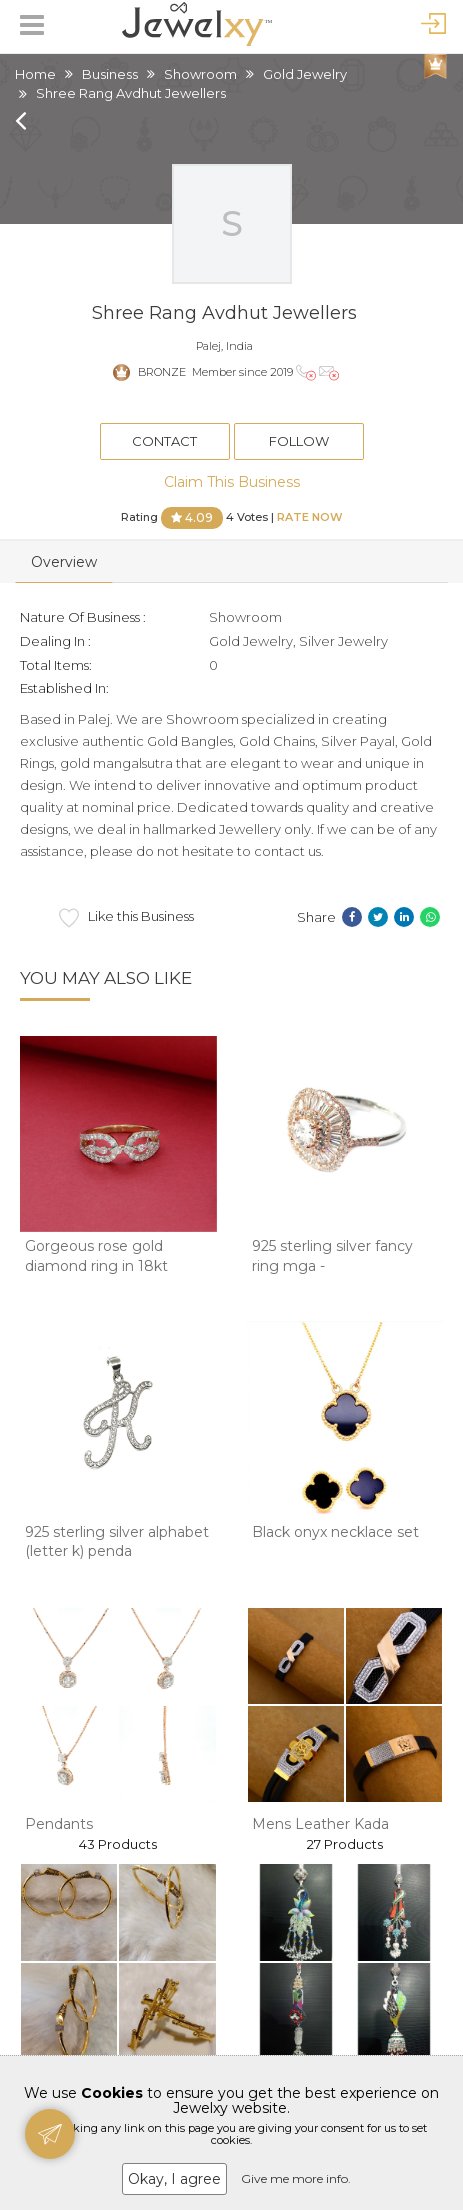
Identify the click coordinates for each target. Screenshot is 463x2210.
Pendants (59, 1824)
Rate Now (310, 516)
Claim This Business (232, 482)
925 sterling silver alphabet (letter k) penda (117, 1542)
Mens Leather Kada (320, 1824)
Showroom (200, 74)
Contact (164, 441)
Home (35, 74)
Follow (299, 441)
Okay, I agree (174, 2179)
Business (110, 74)
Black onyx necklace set (335, 1532)
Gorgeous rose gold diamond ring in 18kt (96, 1256)
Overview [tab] (64, 562)
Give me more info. (296, 2178)
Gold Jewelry (305, 74)
